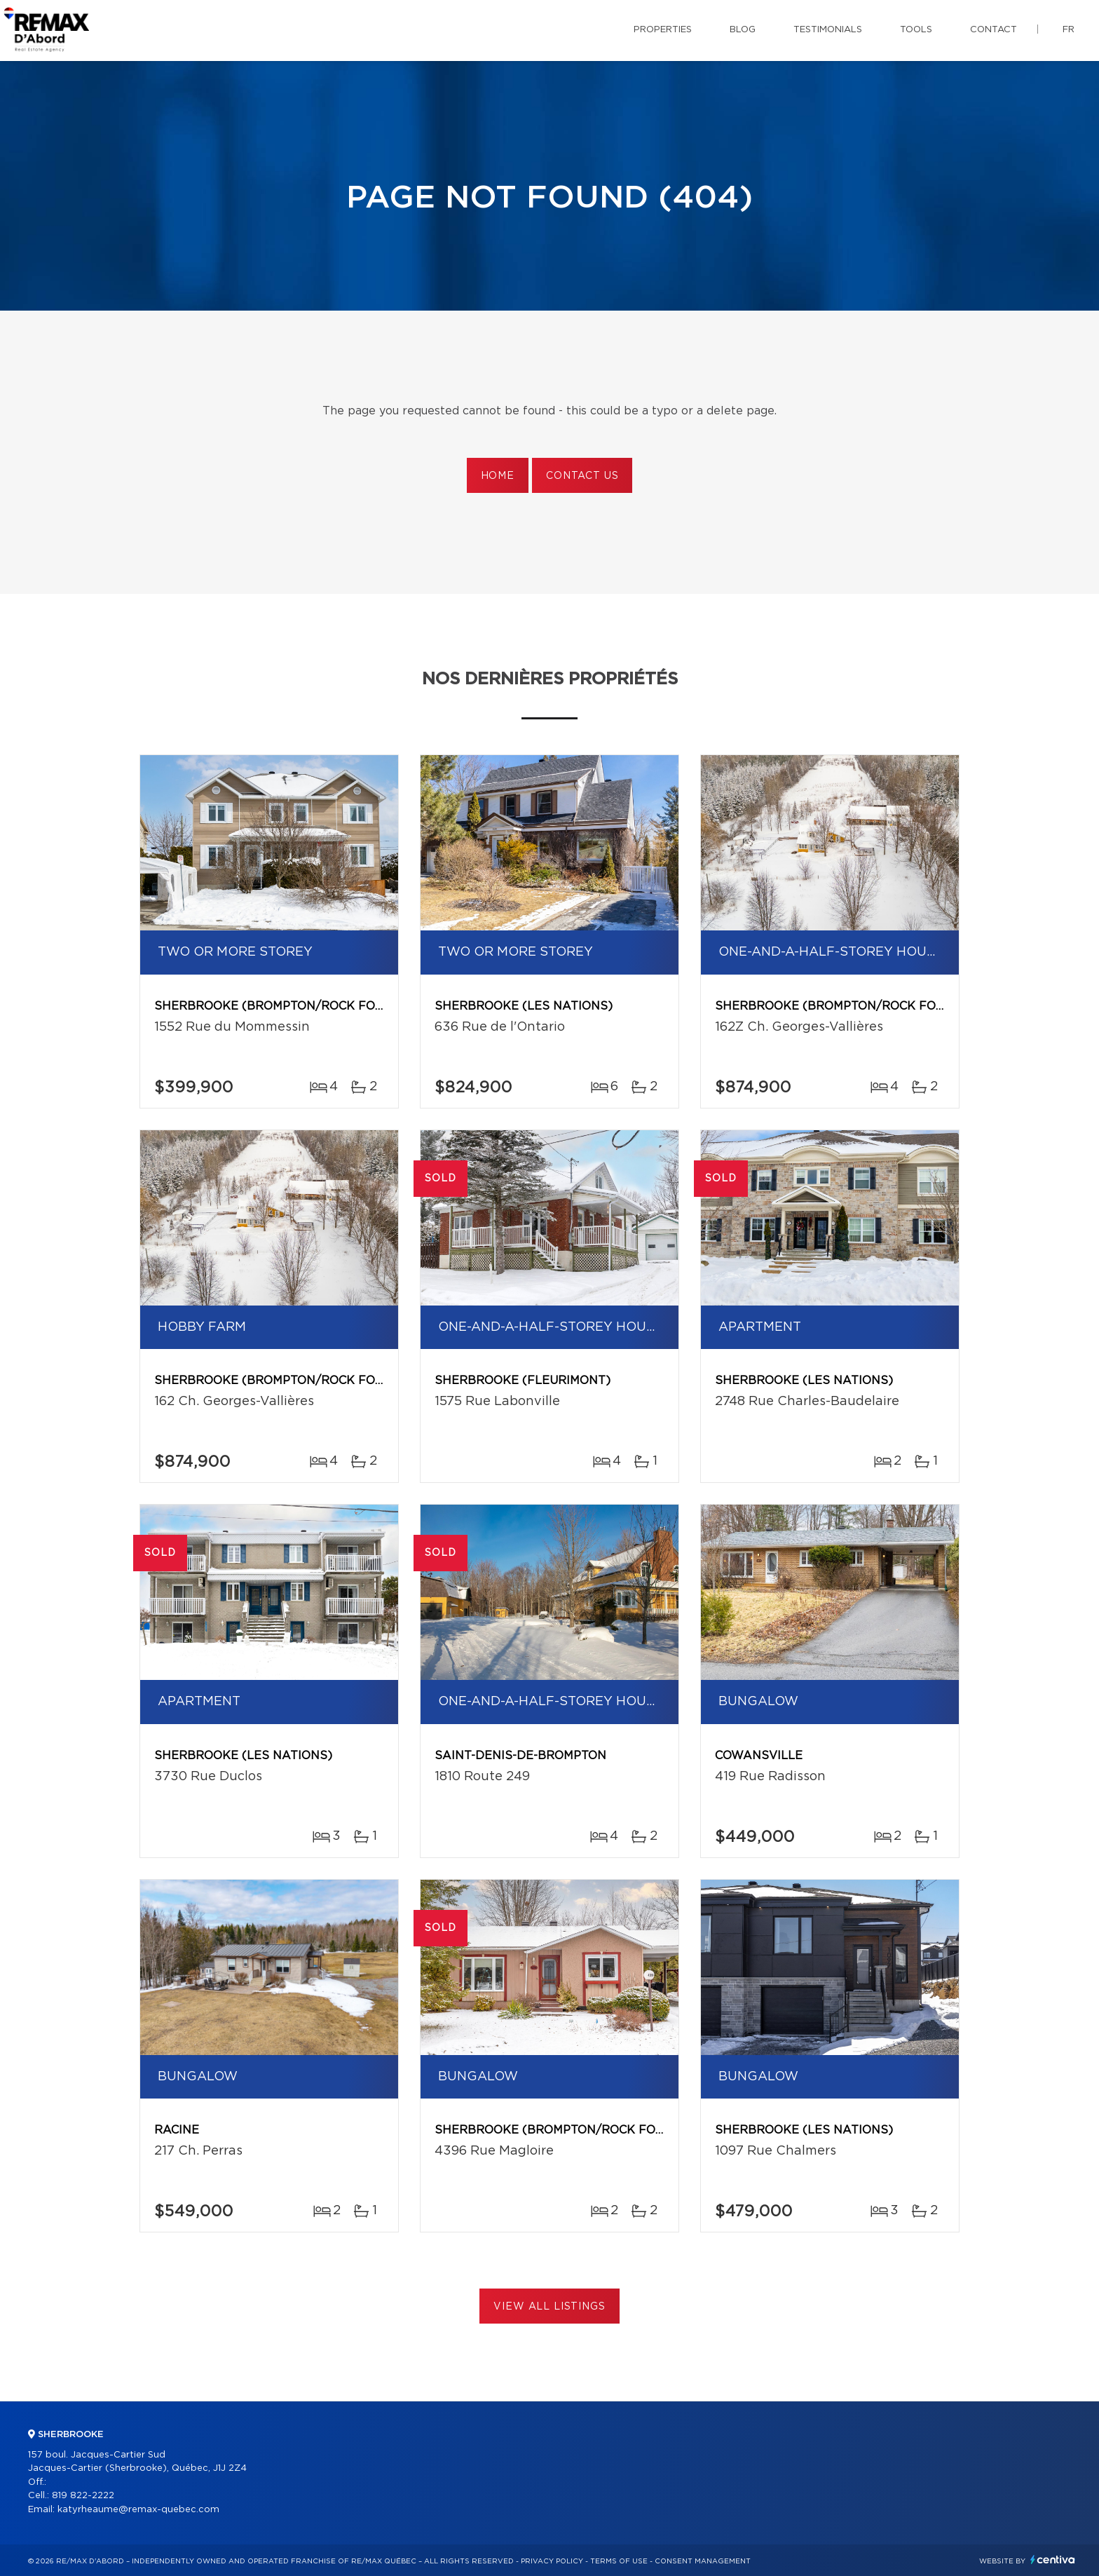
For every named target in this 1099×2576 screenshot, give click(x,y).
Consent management (703, 2561)
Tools (916, 29)
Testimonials (827, 29)
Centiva (1052, 2559)
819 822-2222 (83, 2495)
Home (497, 476)
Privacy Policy (552, 2561)
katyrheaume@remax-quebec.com (138, 2509)
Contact (993, 29)
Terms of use (619, 2561)
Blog (743, 29)
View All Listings (549, 2307)
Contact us (582, 476)
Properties (663, 29)
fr (1068, 29)
